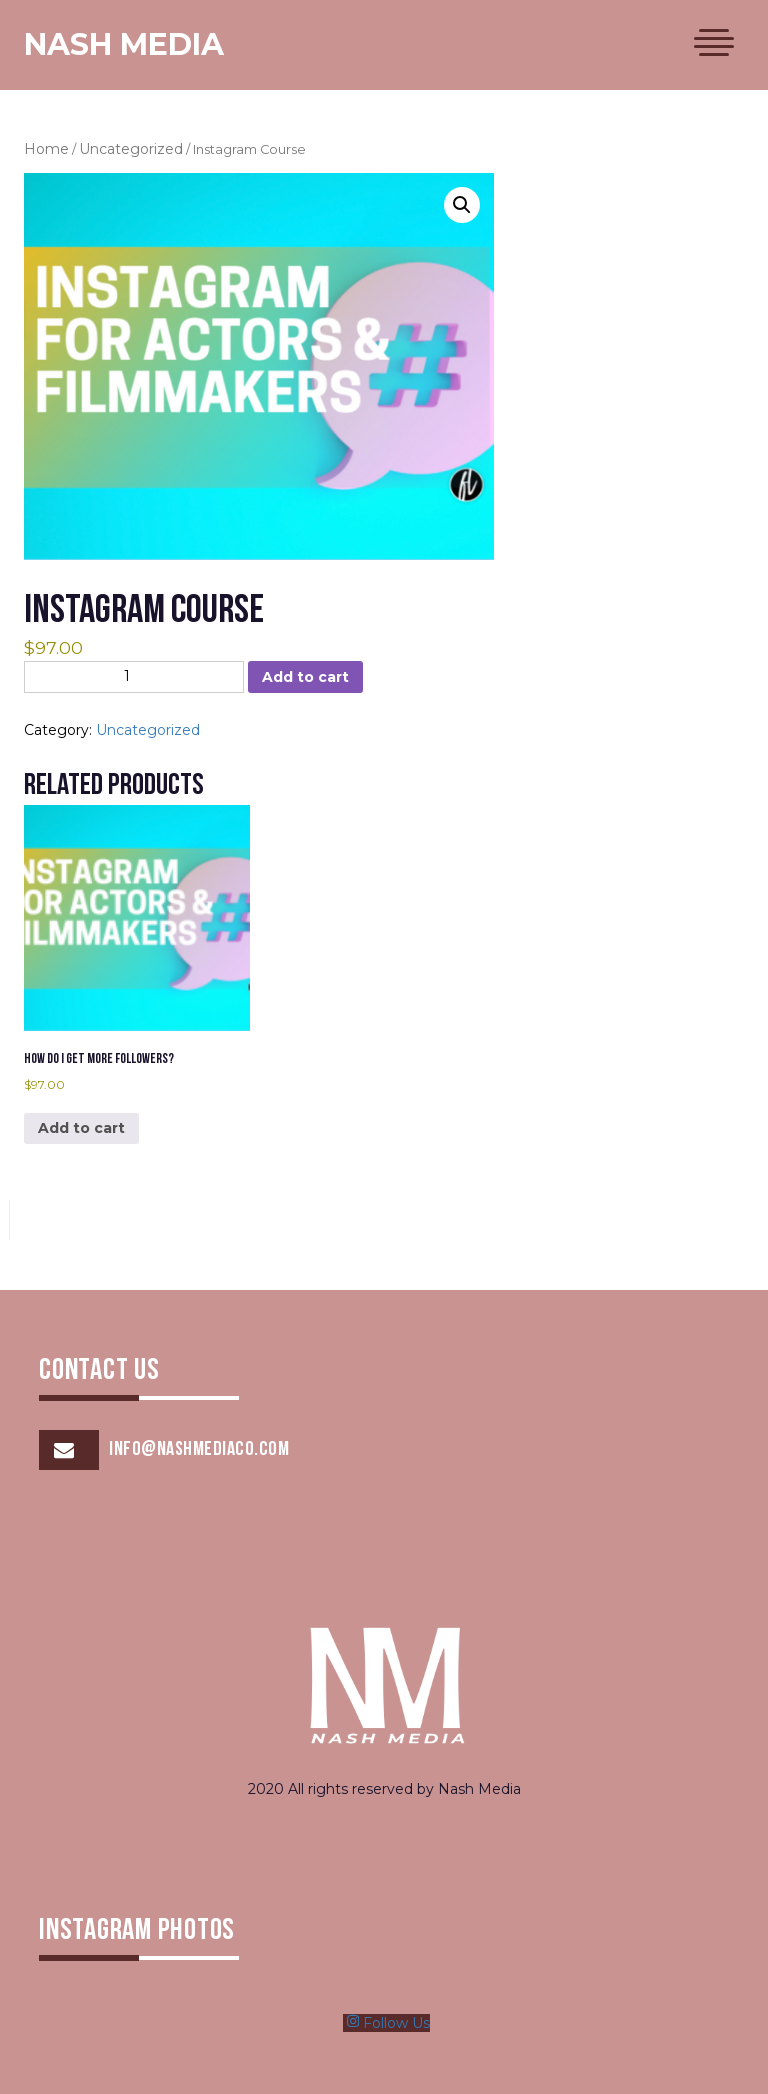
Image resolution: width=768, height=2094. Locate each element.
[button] (462, 205)
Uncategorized (131, 149)
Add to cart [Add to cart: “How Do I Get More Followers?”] (81, 1128)
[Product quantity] (134, 677)
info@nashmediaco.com (199, 1450)
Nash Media (124, 44)
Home (46, 149)
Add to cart (305, 677)
